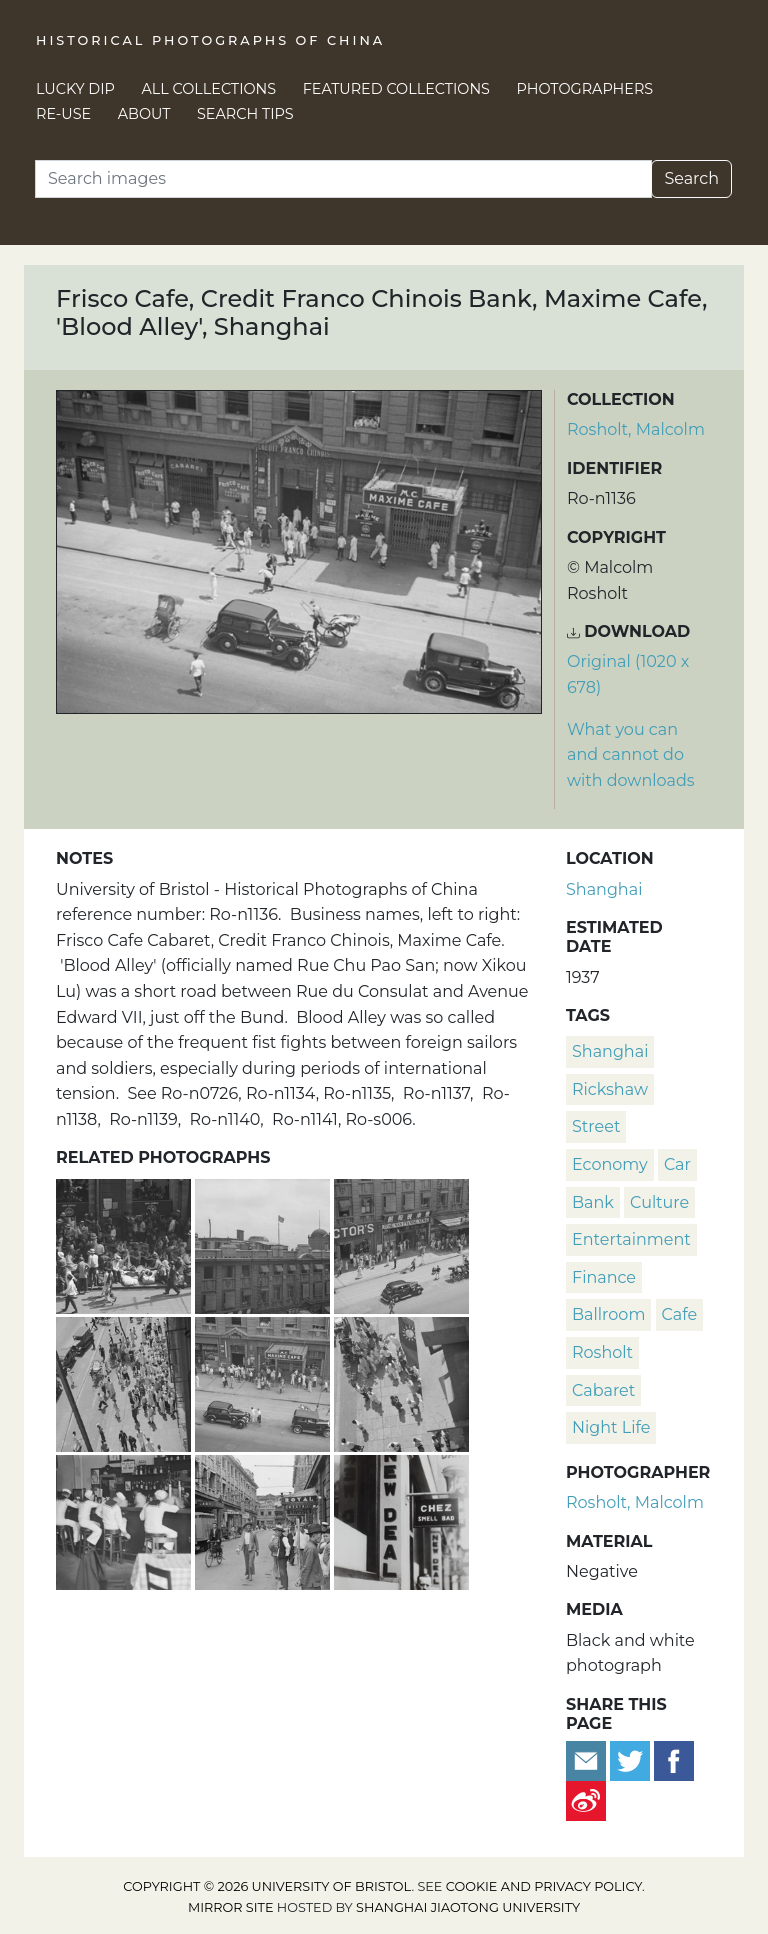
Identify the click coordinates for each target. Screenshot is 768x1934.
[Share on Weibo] (586, 1799)
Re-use (63, 114)
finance (604, 1277)
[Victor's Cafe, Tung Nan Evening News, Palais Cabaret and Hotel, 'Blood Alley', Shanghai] (401, 1243)
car (677, 1164)
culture (659, 1202)
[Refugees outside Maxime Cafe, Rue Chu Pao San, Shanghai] (125, 1243)
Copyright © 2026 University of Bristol (267, 1886)
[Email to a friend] (588, 1759)
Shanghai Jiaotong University (468, 1907)
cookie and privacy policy (544, 1886)
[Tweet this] (632, 1759)
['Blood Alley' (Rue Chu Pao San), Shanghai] (264, 1519)
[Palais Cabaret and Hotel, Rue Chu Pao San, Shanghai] (264, 1243)
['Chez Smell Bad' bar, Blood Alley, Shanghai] (401, 1519)
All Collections (209, 89)
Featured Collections (396, 89)
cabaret (603, 1390)
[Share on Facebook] (674, 1759)
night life (611, 1427)
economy (610, 1164)
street (596, 1126)
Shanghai (604, 889)
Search (691, 178)
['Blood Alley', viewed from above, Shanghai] (125, 1381)
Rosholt (602, 1352)
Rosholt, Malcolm (636, 429)
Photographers (585, 89)
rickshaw (610, 1089)
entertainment (631, 1239)
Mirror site (231, 1907)
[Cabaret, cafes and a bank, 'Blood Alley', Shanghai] (264, 1381)
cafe (680, 1314)
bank (593, 1202)
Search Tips (245, 114)
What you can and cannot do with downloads (631, 755)
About (144, 114)
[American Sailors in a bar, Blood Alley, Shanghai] (125, 1519)
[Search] (343, 179)
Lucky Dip (75, 89)
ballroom (608, 1314)
